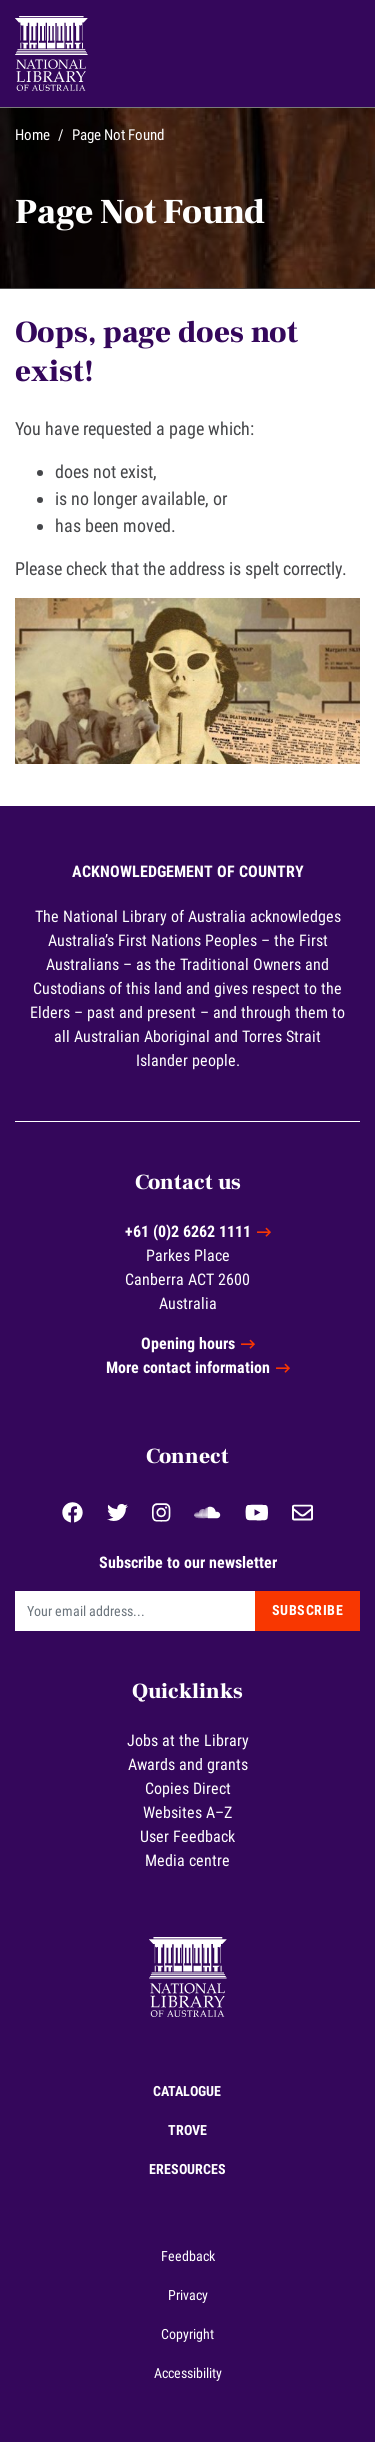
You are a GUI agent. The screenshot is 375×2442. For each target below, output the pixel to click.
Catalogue (187, 2091)
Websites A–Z (187, 1812)
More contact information (188, 1367)
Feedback (188, 2256)
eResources (187, 2169)
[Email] (135, 1611)
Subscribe (308, 1610)
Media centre (187, 1860)
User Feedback (187, 1836)
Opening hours (188, 1343)
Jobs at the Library (188, 1740)
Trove (187, 2130)
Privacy (188, 2295)
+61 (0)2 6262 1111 (188, 1231)
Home (32, 135)
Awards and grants (188, 1764)
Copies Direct (188, 1788)
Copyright (187, 2334)
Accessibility (188, 2373)
